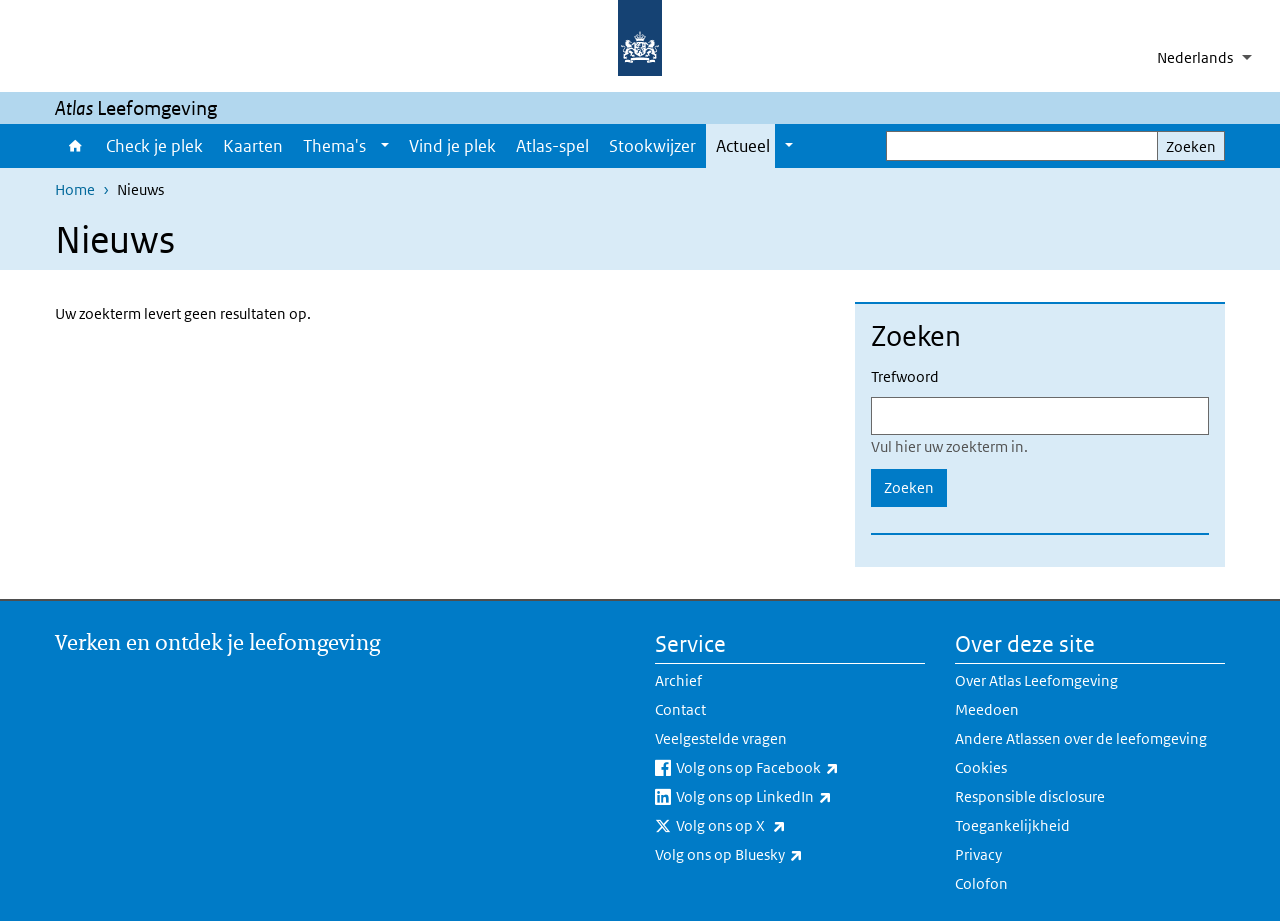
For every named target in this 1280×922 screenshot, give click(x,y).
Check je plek (154, 146)
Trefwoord (905, 376)
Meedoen (987, 709)
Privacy (978, 854)
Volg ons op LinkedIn (798, 797)
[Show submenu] (385, 146)
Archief (678, 680)
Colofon (981, 883)
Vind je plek (452, 146)
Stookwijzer (652, 146)
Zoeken (1191, 146)
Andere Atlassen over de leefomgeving (1081, 738)
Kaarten (253, 146)
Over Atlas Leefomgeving (1036, 680)
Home (75, 146)
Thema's (334, 146)
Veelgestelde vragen (721, 738)
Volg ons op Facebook (800, 768)
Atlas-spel (552, 146)
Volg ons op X (775, 826)
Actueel (743, 146)
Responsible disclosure (1030, 796)
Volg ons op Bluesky (773, 855)
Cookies (981, 767)
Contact (680, 709)
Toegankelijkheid (1012, 825)
